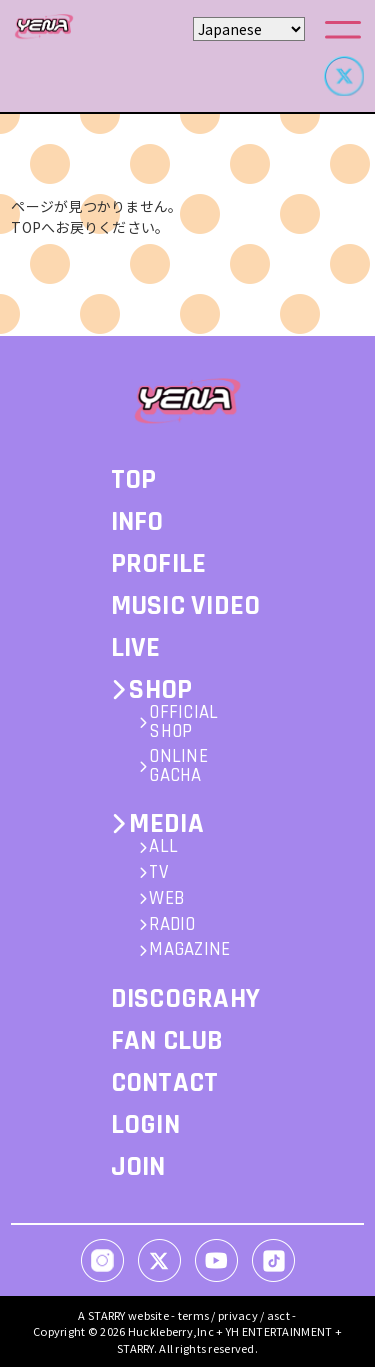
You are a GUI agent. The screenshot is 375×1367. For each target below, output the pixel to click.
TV (158, 873)
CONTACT (165, 1083)
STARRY (107, 1315)
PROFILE (159, 564)
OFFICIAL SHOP (183, 723)
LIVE (136, 648)
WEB (166, 899)
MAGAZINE (189, 950)
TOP (134, 480)
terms (193, 1315)
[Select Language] (249, 29)
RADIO (172, 925)
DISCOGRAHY (186, 999)
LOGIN (145, 1125)
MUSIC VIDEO (186, 606)
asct (278, 1315)
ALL (163, 847)
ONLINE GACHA (178, 767)
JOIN (138, 1167)
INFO (137, 522)
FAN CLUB (167, 1041)
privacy (238, 1315)
